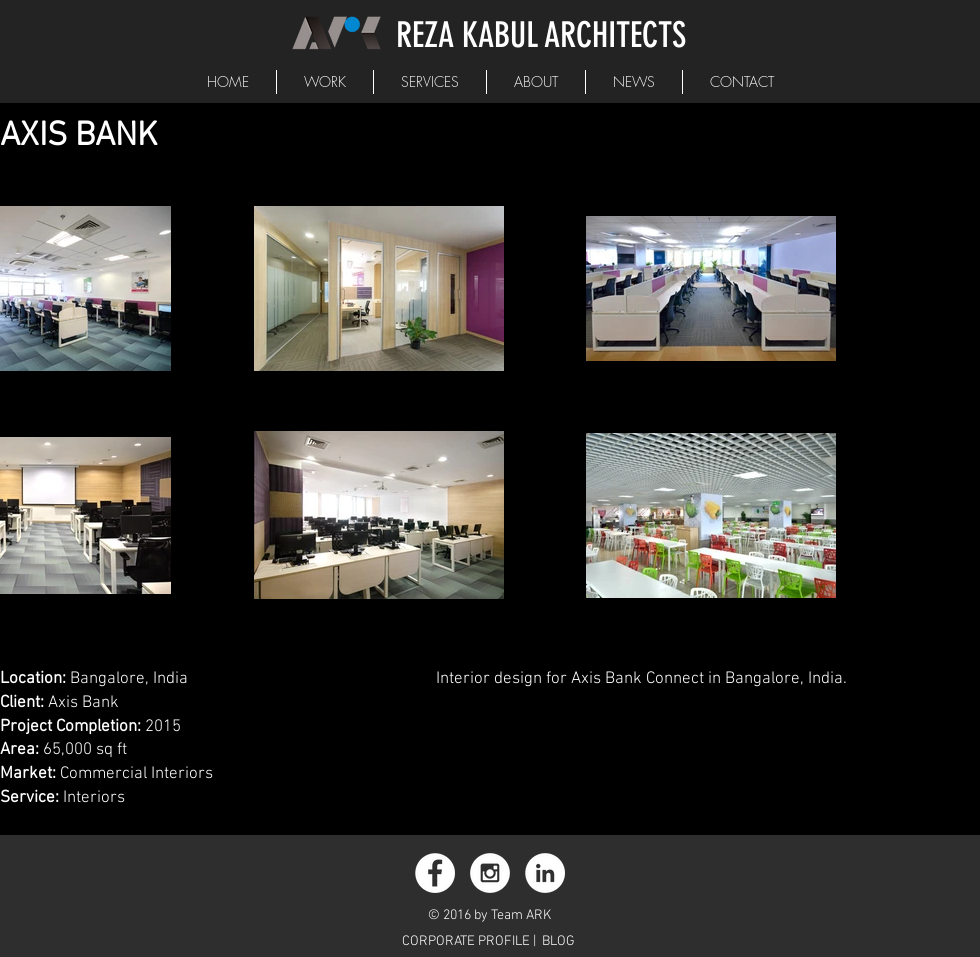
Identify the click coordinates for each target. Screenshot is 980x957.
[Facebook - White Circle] (435, 873)
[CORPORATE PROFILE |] (471, 942)
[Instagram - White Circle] (490, 873)
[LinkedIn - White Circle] (545, 873)
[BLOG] (558, 942)
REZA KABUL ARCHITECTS (541, 35)
